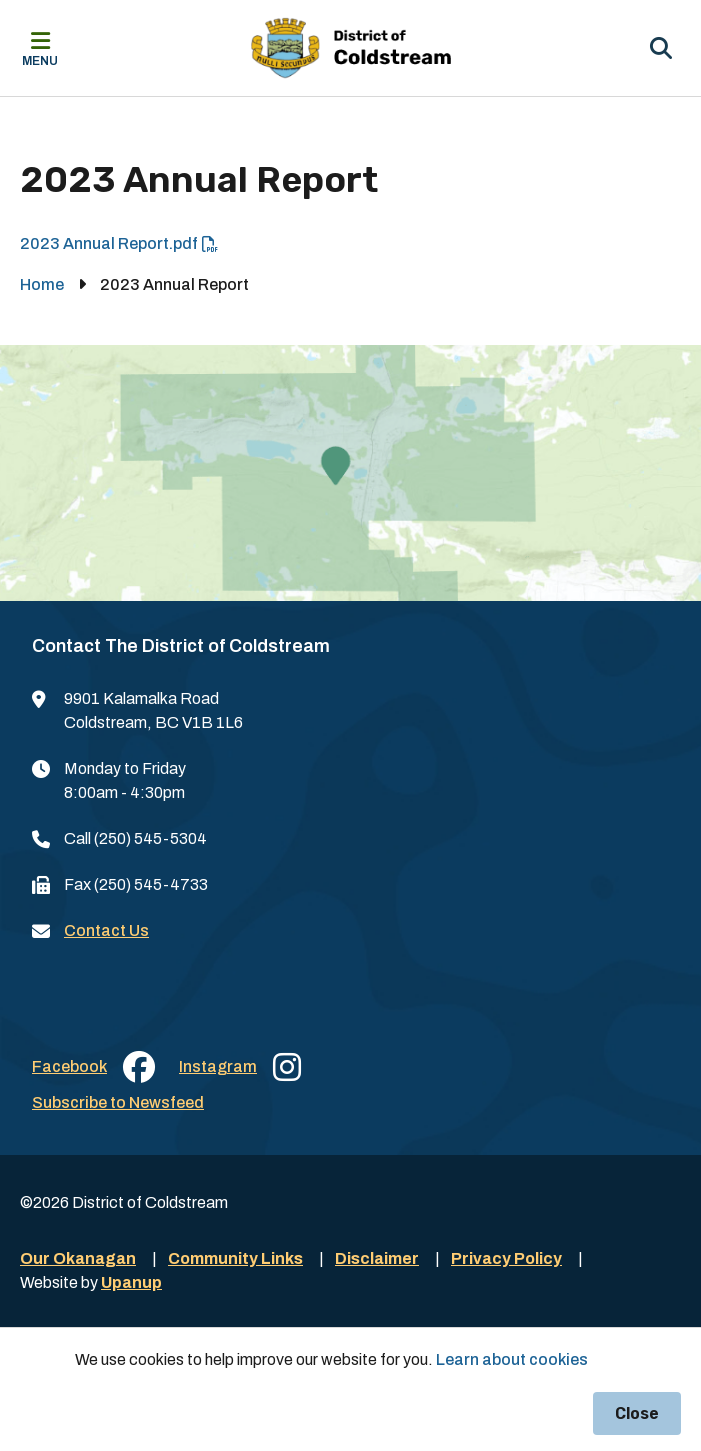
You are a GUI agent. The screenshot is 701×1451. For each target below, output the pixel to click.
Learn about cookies (512, 1359)
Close (637, 1413)
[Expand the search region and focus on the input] (661, 48)
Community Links (235, 1258)
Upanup (131, 1282)
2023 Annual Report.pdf (109, 243)
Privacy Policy (506, 1258)
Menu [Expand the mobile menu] (40, 61)
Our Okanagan (78, 1258)
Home (42, 284)
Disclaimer (377, 1258)
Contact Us (106, 930)
